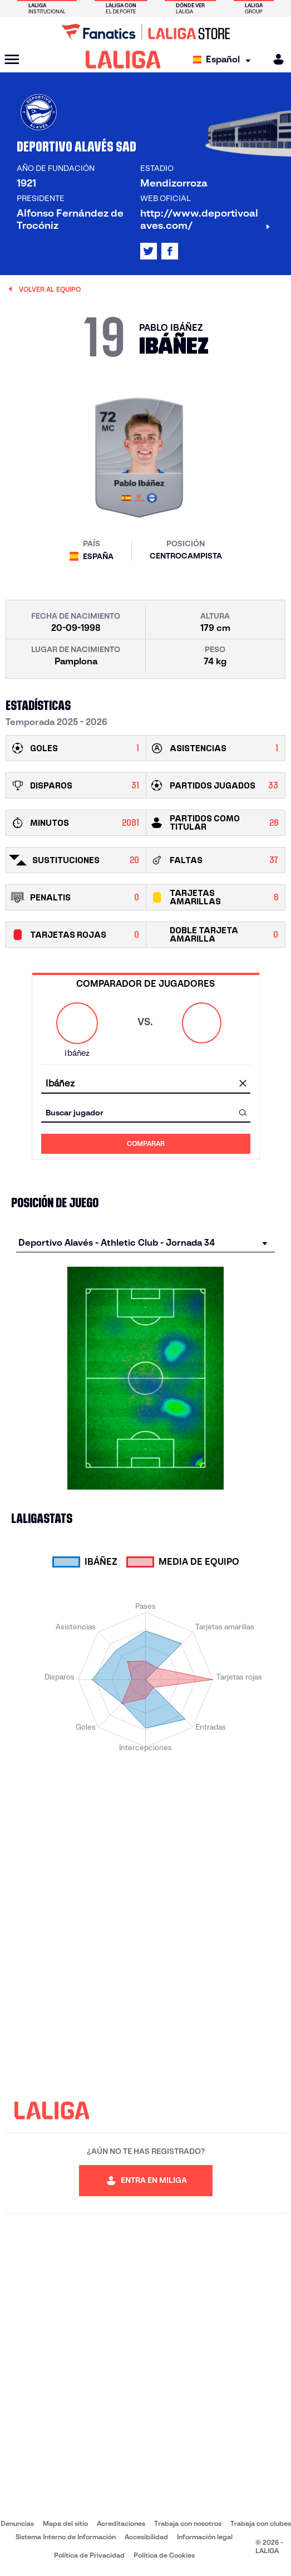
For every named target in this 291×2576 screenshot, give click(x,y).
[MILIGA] (275, 59)
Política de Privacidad (89, 2555)
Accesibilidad (146, 2536)
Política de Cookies (164, 2555)
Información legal (205, 2536)
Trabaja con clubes (260, 2523)
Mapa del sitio (65, 2523)
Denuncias (17, 2523)
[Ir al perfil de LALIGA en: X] (148, 251)
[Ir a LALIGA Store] (145, 32)
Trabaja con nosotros (187, 2523)
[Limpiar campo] (243, 1083)
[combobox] (145, 1083)
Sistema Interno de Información (66, 2536)
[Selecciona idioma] (224, 60)
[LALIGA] (123, 59)
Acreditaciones (121, 2523)
